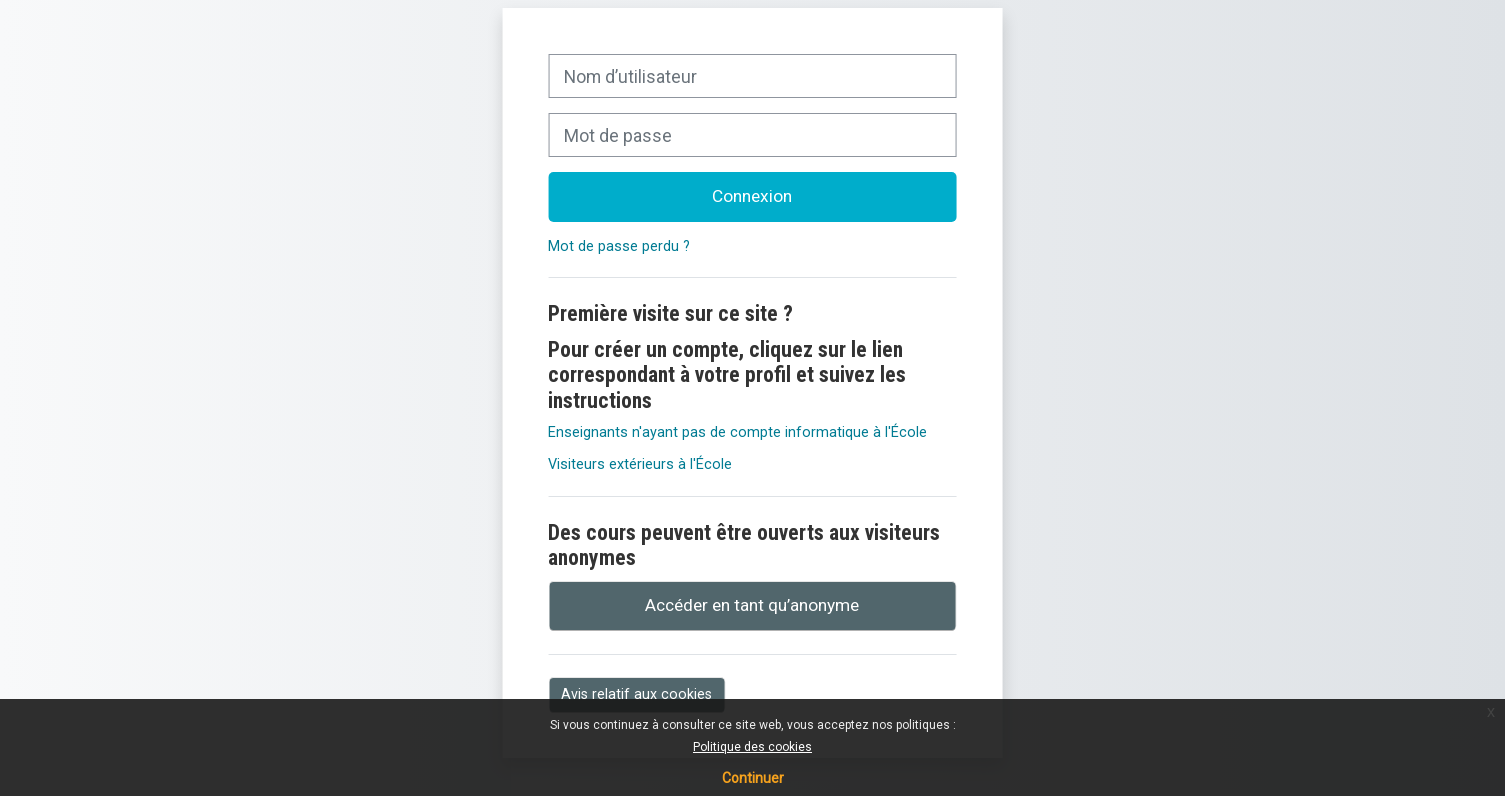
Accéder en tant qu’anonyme (752, 605)
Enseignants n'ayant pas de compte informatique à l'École (737, 432)
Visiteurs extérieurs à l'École (640, 464)
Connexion (752, 196)
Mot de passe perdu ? (619, 246)
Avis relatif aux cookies (636, 694)
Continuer (753, 778)
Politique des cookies (752, 747)
